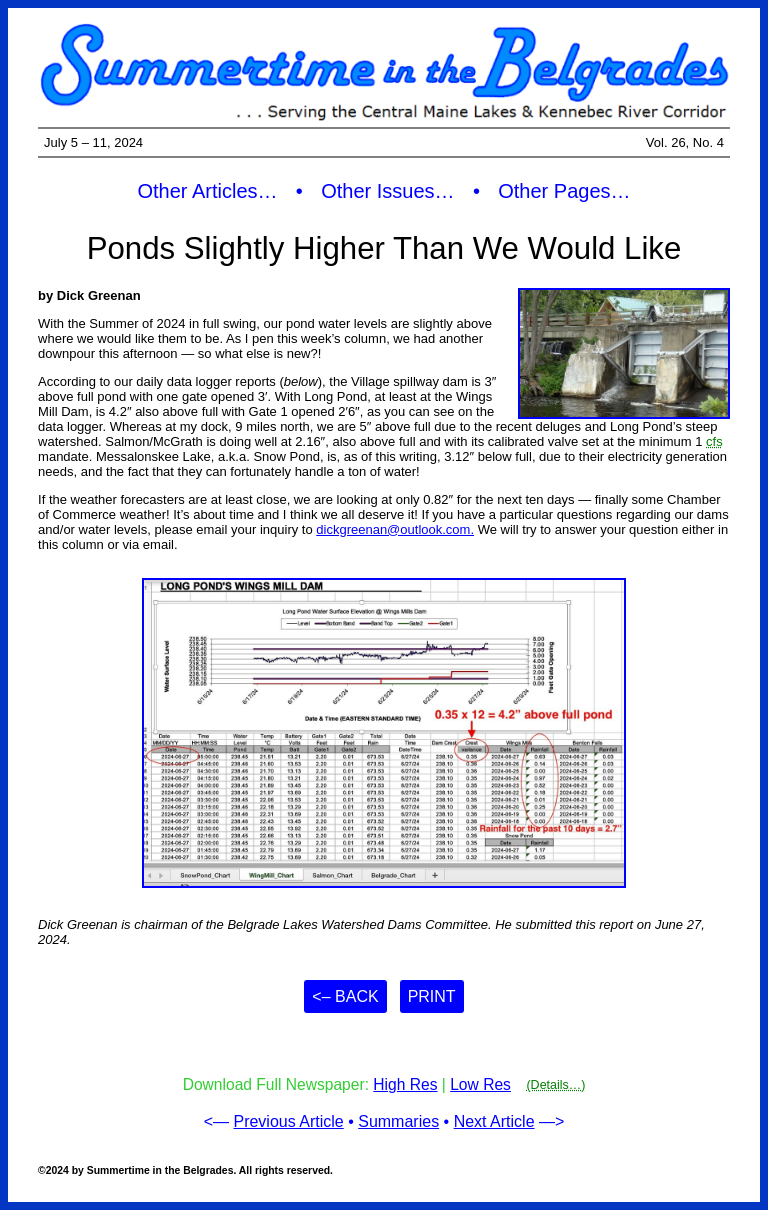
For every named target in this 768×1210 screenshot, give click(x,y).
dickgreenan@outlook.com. (395, 529)
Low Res (480, 1084)
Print (432, 996)
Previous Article (288, 1121)
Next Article (494, 1121)
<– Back (345, 996)
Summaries (398, 1121)
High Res (405, 1084)
